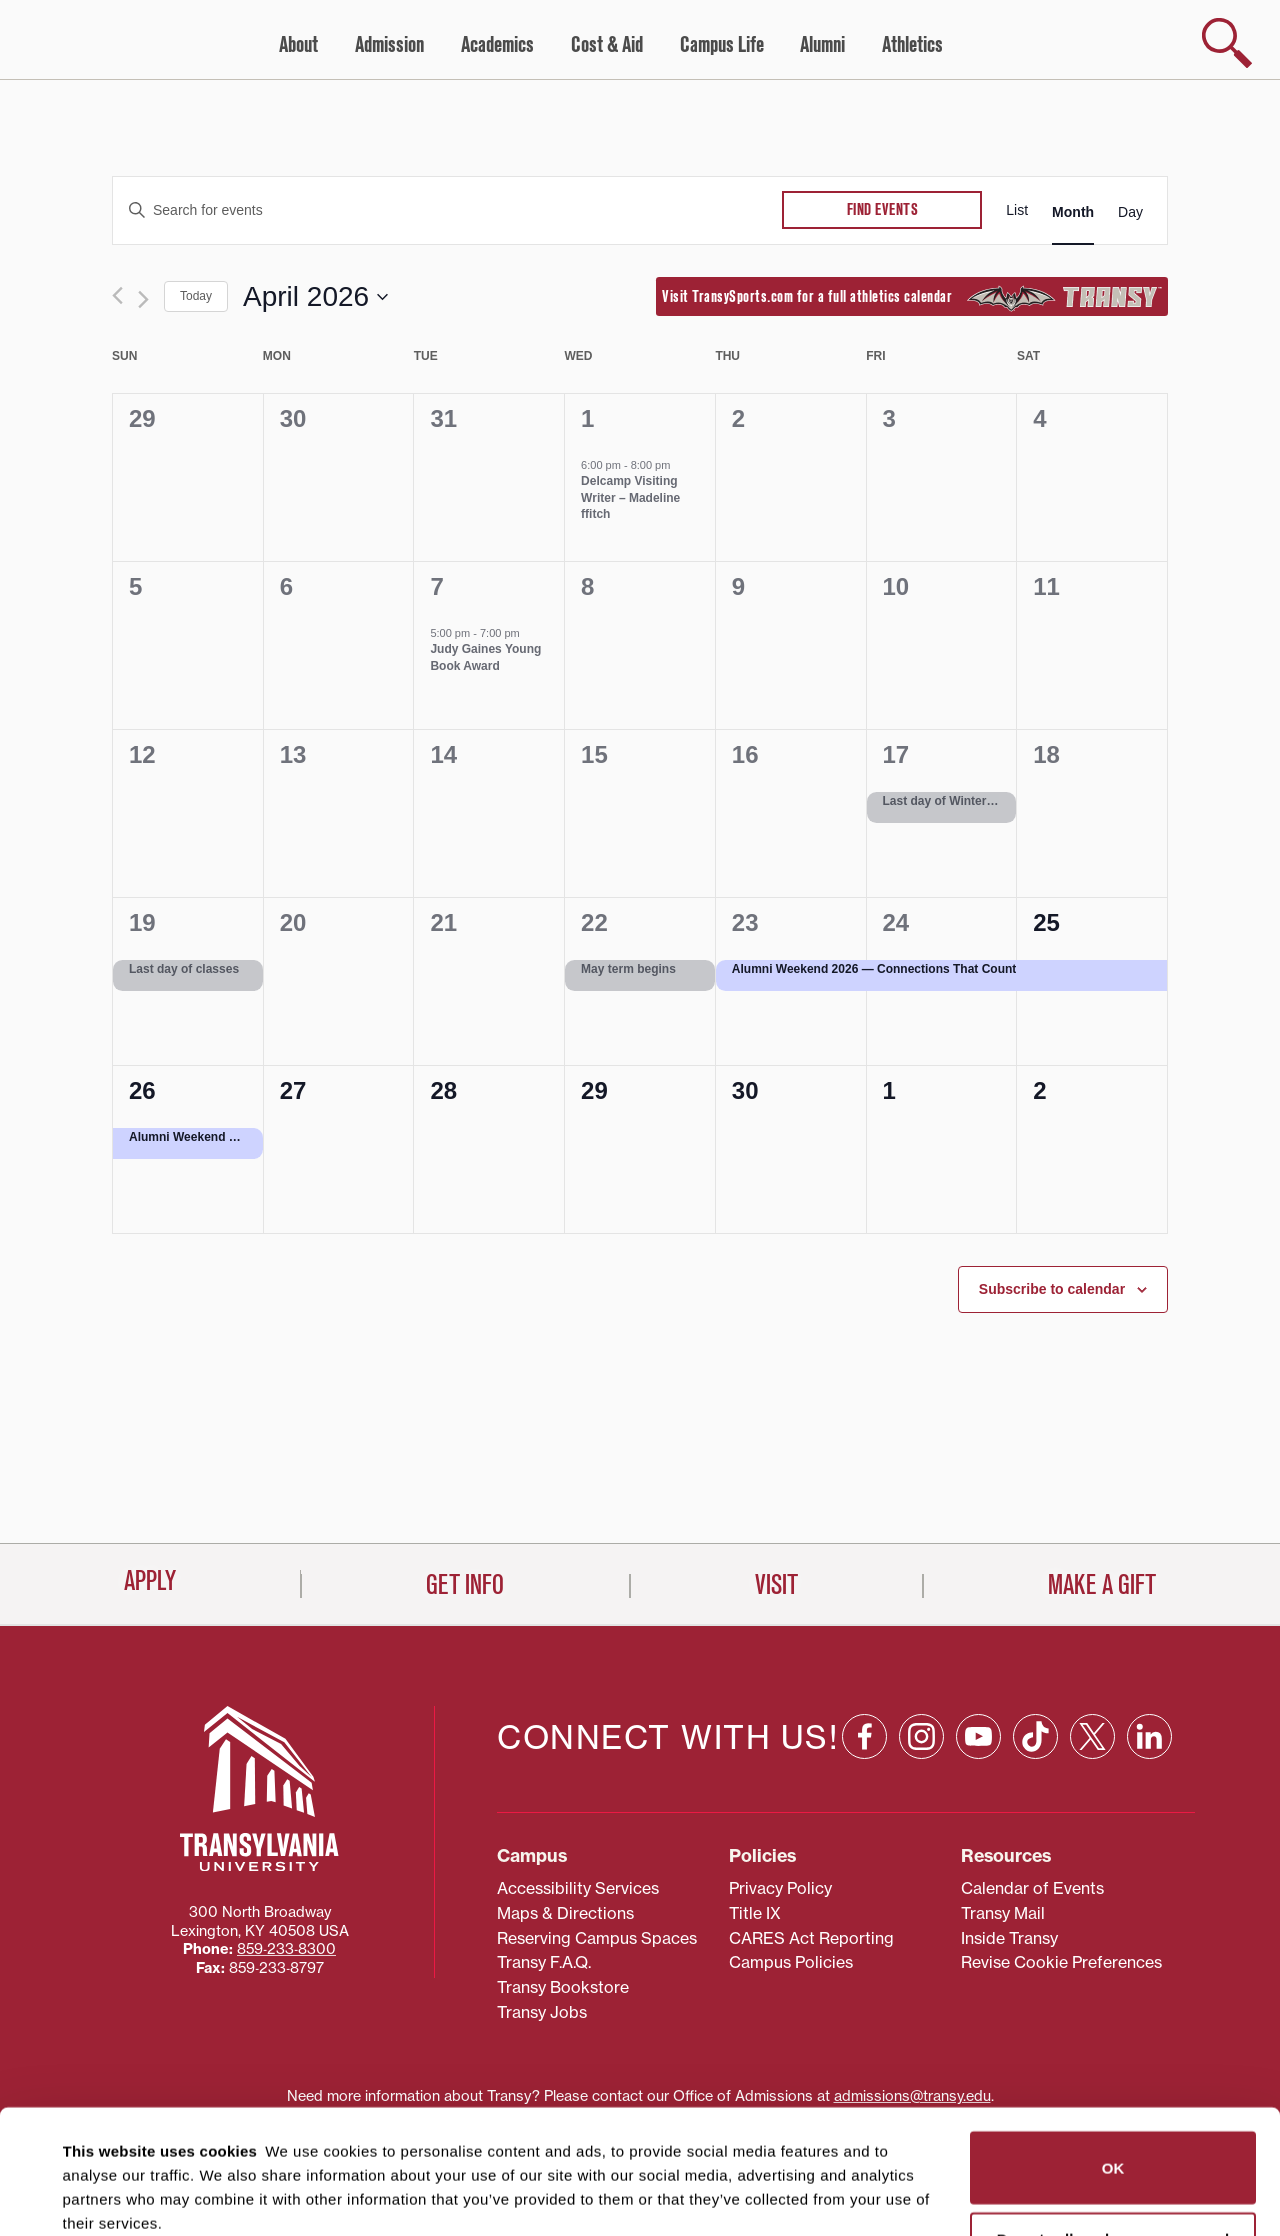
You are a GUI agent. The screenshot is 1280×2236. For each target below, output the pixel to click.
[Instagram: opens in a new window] (921, 1655)
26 (142, 1090)
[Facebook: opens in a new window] (864, 1655)
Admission (389, 45)
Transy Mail (1003, 1832)
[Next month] (143, 299)
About (298, 45)
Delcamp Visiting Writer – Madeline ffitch (630, 497)
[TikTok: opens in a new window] (1035, 1655)
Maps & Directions (565, 1832)
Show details (98, 2196)
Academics (497, 45)
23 (745, 922)
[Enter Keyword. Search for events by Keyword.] (447, 210)
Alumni (822, 45)
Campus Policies (791, 1882)
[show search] (1227, 43)
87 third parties (220, 2147)
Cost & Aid (607, 45)
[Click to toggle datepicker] (315, 297)
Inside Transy (1009, 1857)
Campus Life (722, 45)
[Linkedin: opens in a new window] (1149, 1655)
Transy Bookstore (563, 1906)
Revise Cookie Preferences (1061, 1882)
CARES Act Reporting (811, 1857)
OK (1113, 2043)
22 (594, 922)
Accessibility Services (578, 1807)
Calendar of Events (1032, 1807)
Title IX (755, 1832)
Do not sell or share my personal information (1113, 2124)
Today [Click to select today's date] (196, 296)
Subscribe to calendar (1052, 1289)
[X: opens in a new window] (1092, 1655)
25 (1046, 922)
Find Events (883, 210)
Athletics (912, 45)
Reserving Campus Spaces (597, 1857)
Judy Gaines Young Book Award (485, 657)
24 (896, 922)
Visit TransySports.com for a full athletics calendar (912, 298)
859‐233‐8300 (286, 1869)
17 (896, 754)
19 (142, 922)
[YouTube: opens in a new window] (978, 1655)
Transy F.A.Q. (544, 1882)
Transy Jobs (542, 1931)
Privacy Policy (780, 1807)
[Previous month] (117, 295)
